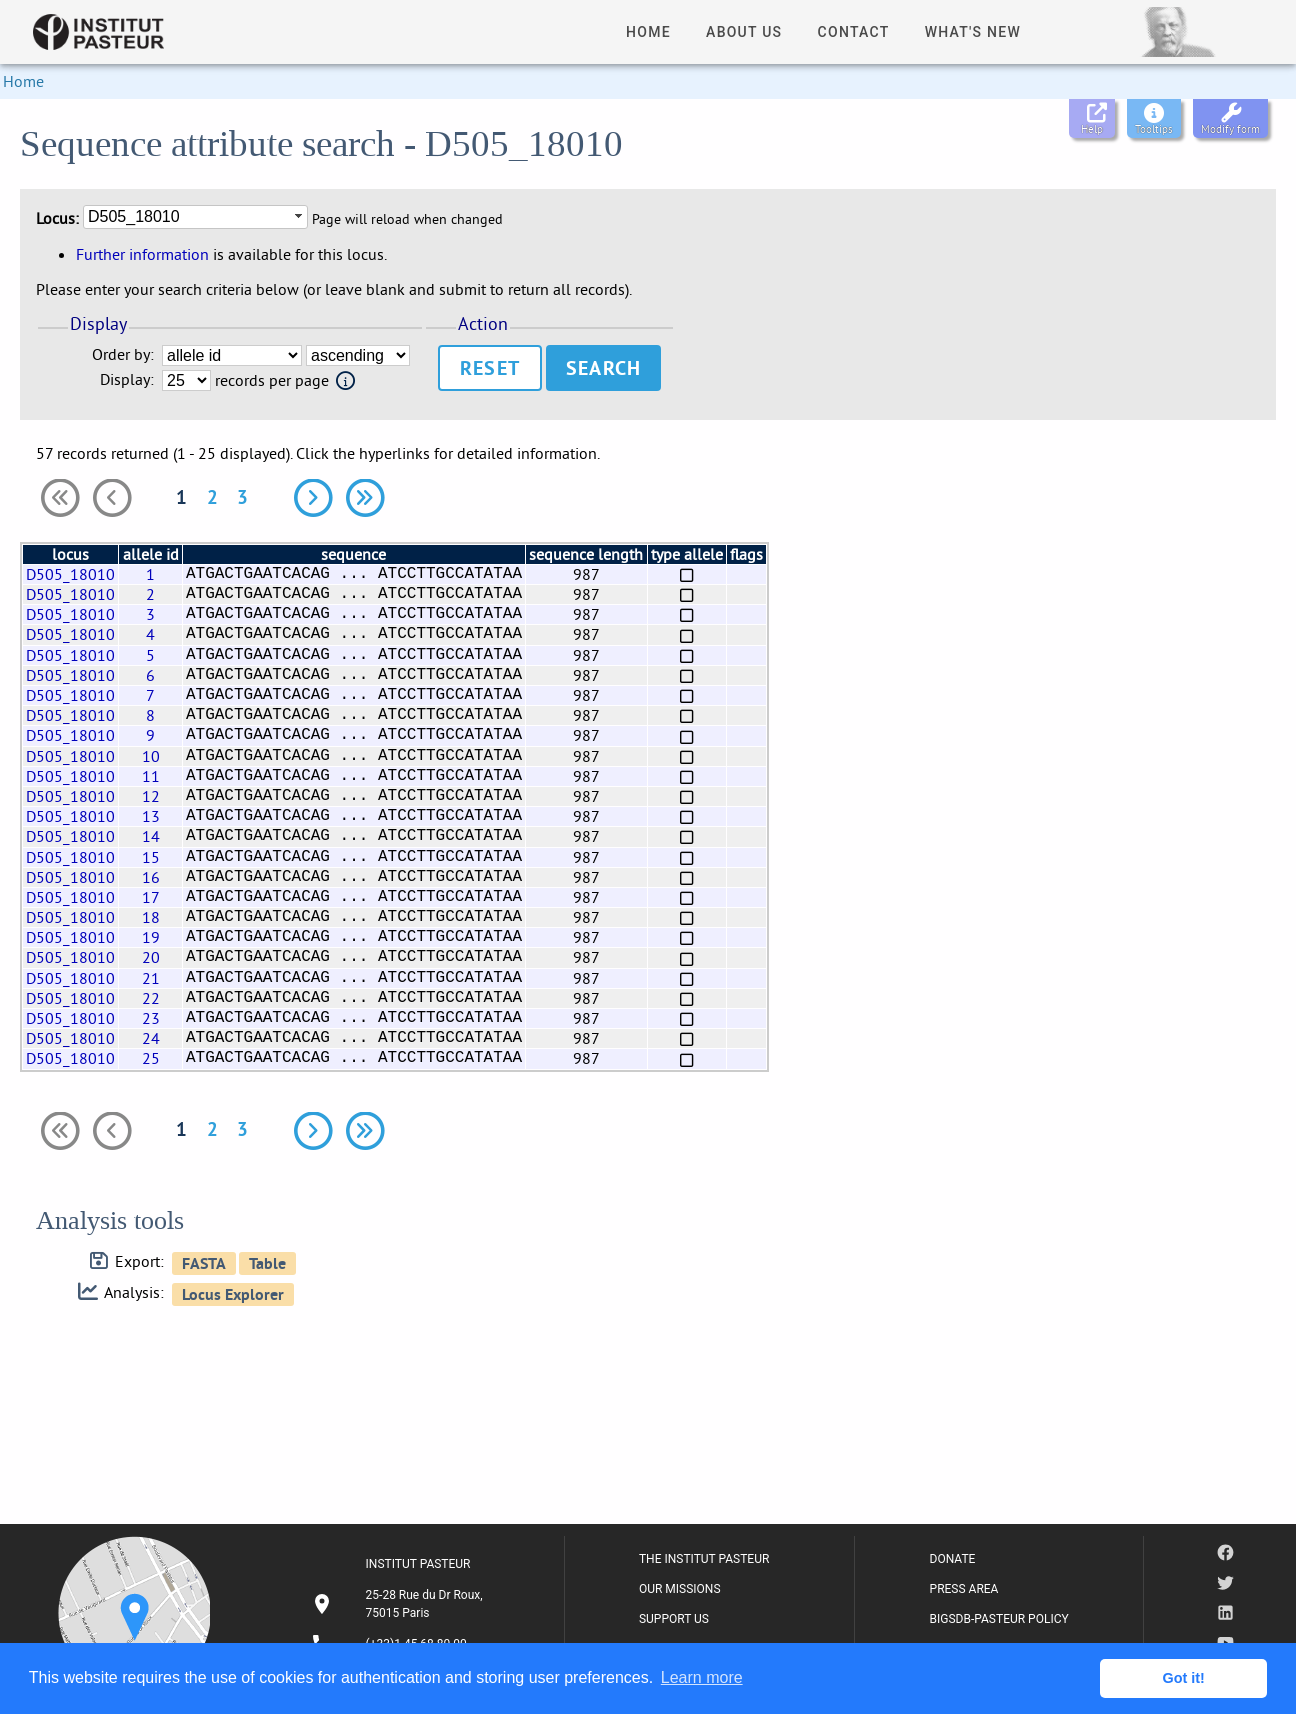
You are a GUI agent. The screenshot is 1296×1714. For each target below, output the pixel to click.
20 (151, 957)
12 (151, 796)
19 (151, 937)
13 (151, 816)
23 (151, 1018)
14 (151, 836)
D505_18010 (70, 574)
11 (151, 776)
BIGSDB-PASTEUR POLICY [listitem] (999, 1619)
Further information (142, 254)
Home (23, 81)
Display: (127, 379)
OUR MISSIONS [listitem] (680, 1589)
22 (151, 998)
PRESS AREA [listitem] (964, 1589)
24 (151, 1038)
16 (151, 877)
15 (151, 857)
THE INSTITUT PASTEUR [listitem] (704, 1559)
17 (151, 897)
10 (151, 756)
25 (151, 1058)
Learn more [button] (702, 1677)
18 (151, 917)
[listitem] (400, 1604)
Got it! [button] (1184, 1678)
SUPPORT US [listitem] (674, 1619)
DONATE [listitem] (953, 1559)
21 (151, 978)
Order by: (123, 354)
